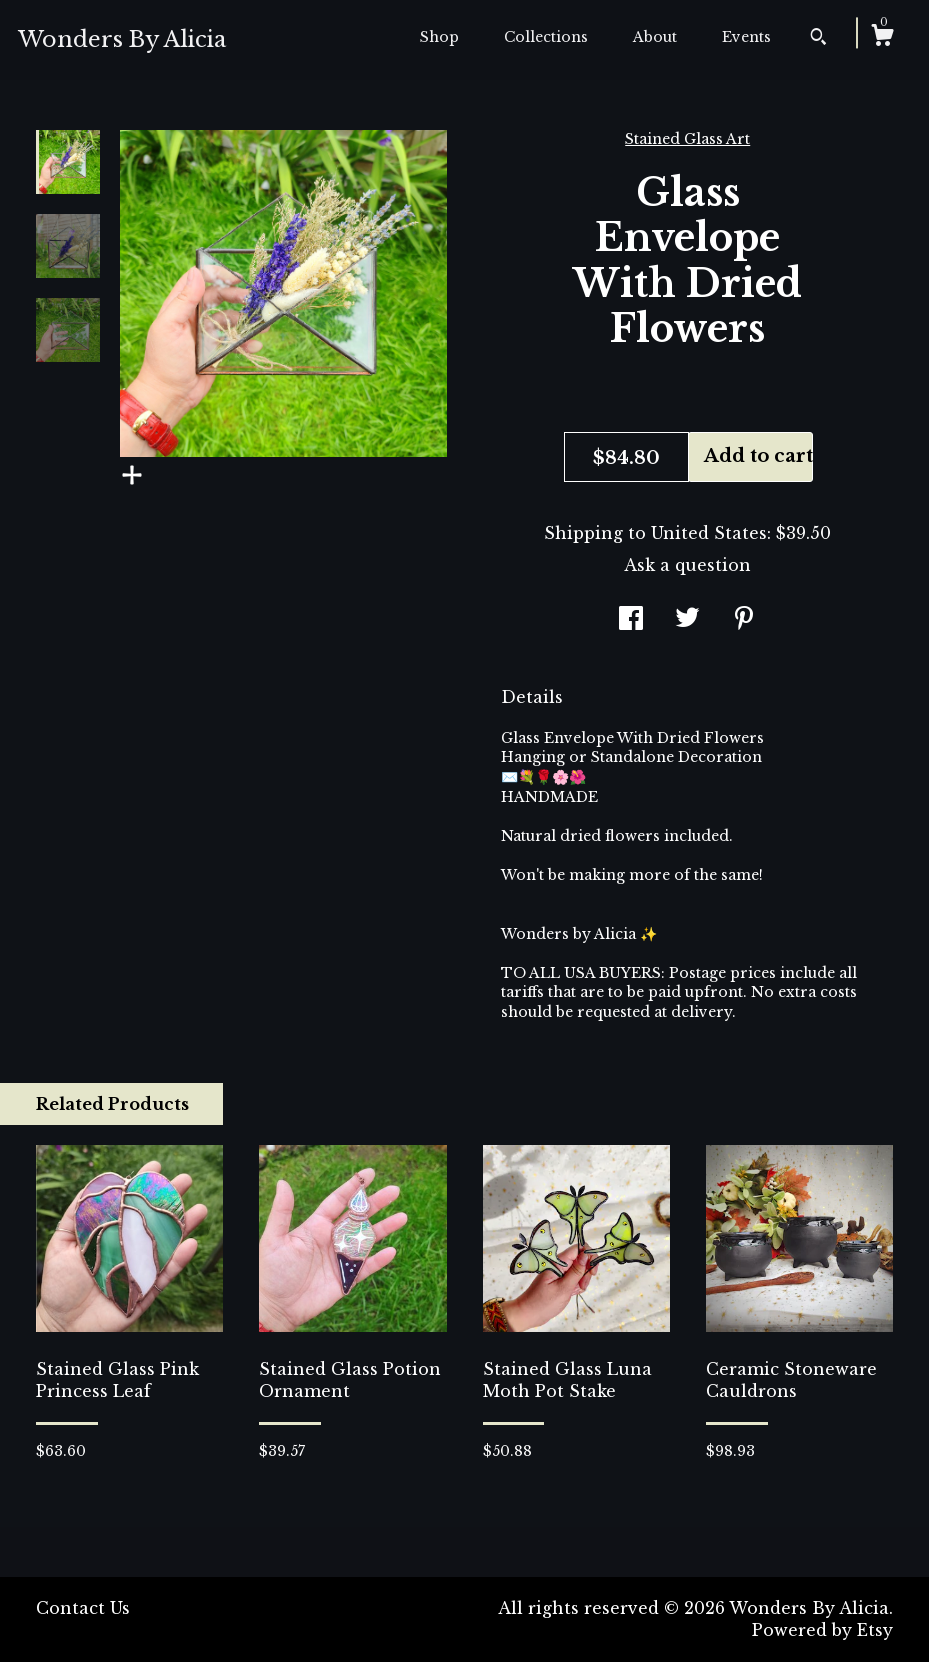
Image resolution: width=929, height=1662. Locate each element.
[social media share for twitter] (687, 620)
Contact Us (83, 1608)
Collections (546, 37)
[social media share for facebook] (631, 620)
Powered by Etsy (822, 1630)
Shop (439, 37)
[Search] (818, 39)
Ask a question (687, 565)
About (655, 37)
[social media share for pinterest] (744, 620)
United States (709, 533)
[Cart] (882, 38)
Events (746, 37)
